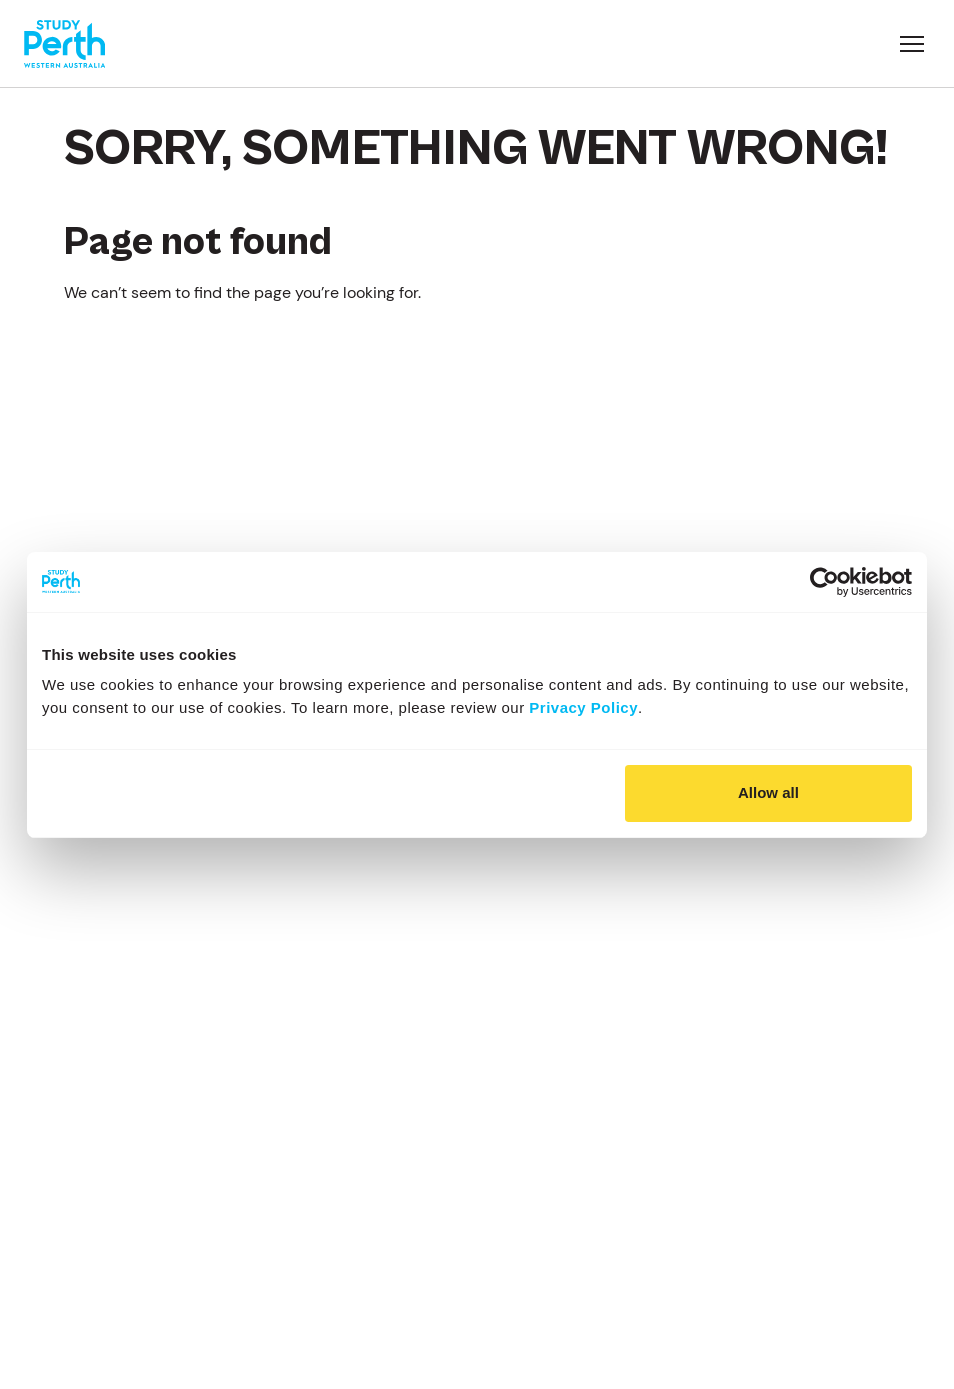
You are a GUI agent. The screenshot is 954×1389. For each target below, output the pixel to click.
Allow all (768, 792)
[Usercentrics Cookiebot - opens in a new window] (824, 582)
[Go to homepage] (64, 44)
